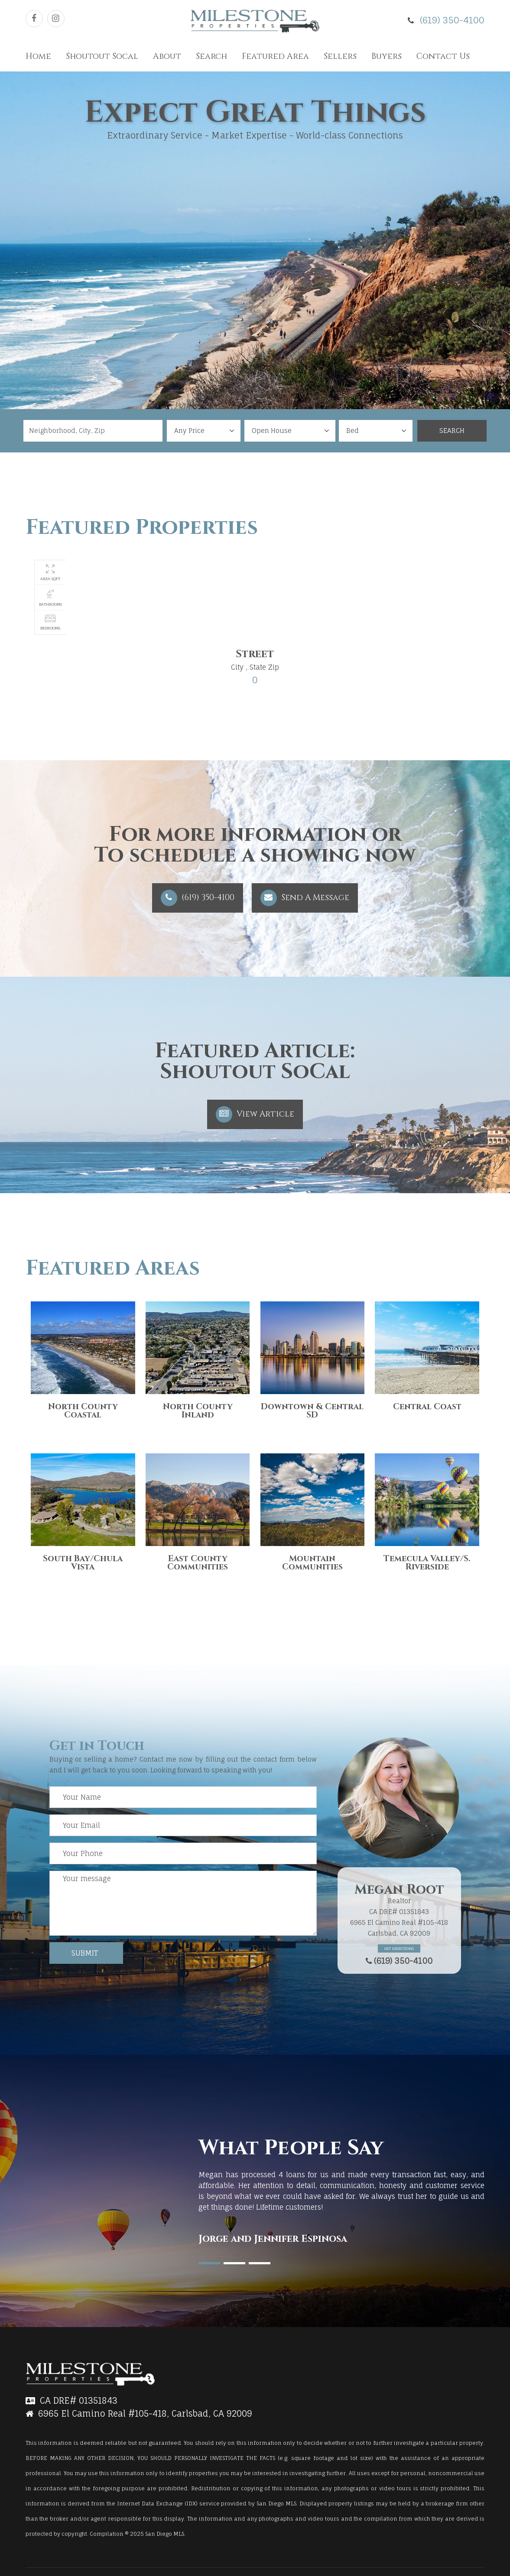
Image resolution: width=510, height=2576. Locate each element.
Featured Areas (113, 1268)
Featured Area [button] (275, 56)
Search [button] (211, 56)
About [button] (167, 56)
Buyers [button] (386, 56)
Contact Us (443, 56)
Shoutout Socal (102, 56)
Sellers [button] (340, 56)
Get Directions (399, 1948)
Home (38, 56)
